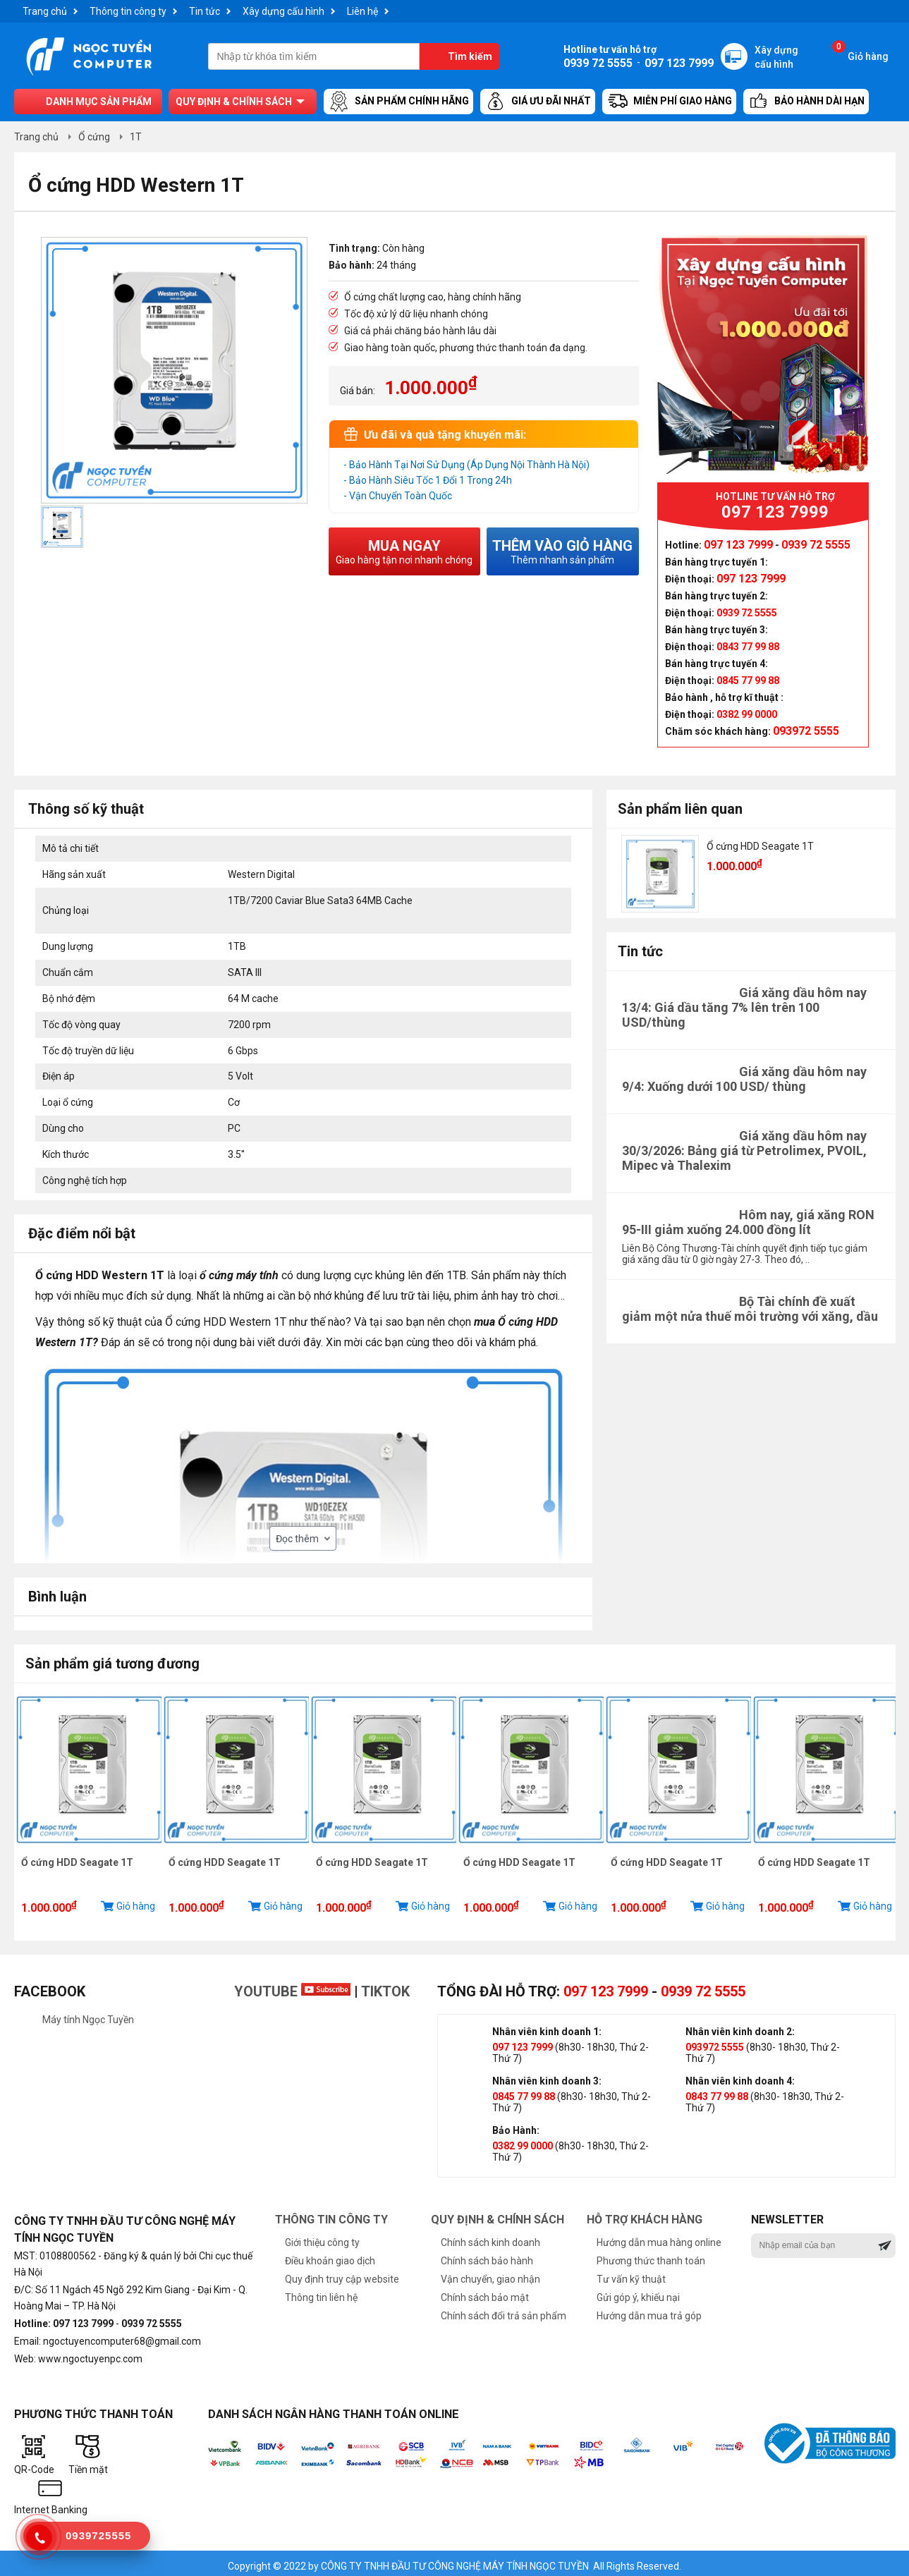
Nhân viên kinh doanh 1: (547, 2026)
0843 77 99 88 (716, 2090)
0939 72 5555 (703, 1985)
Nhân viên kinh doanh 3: (547, 2075)
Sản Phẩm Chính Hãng (398, 101)
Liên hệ (362, 11)
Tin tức (204, 11)
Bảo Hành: (515, 2124)
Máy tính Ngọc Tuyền (88, 2014)
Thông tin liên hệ (321, 2291)
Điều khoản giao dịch (330, 2255)
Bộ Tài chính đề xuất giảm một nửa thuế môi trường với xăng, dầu (750, 1309)
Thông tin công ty (128, 11)
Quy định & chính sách (234, 101)
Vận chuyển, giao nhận (490, 2273)
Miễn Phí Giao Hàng (669, 101)
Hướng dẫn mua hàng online (659, 2236)
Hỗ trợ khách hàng (644, 2214)
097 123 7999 (605, 1985)
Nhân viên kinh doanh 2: (740, 2026)
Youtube (292, 1985)
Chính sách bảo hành (487, 2255)
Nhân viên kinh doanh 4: (740, 2075)
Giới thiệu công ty (322, 2236)
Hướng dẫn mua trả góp (649, 2310)
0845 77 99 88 (523, 2090)
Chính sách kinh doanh (490, 2236)
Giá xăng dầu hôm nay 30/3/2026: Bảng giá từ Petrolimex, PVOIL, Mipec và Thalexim (744, 1150)
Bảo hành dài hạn (806, 101)
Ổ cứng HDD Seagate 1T (760, 846)
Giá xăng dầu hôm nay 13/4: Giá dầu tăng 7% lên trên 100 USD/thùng (744, 1007)
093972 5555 (714, 2041)
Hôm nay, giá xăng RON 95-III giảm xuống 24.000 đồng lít (748, 1222)
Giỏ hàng (860, 52)
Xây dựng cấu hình (283, 11)
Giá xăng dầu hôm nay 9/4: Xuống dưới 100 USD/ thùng (744, 1079)
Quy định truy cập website (342, 2273)
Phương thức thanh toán (651, 2255)
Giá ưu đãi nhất (537, 101)
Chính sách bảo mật (485, 2291)
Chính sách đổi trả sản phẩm (503, 2310)
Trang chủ (45, 11)
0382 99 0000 (522, 2140)
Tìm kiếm (470, 56)
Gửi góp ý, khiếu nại (638, 2291)
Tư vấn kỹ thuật (631, 2273)
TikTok (385, 1985)
